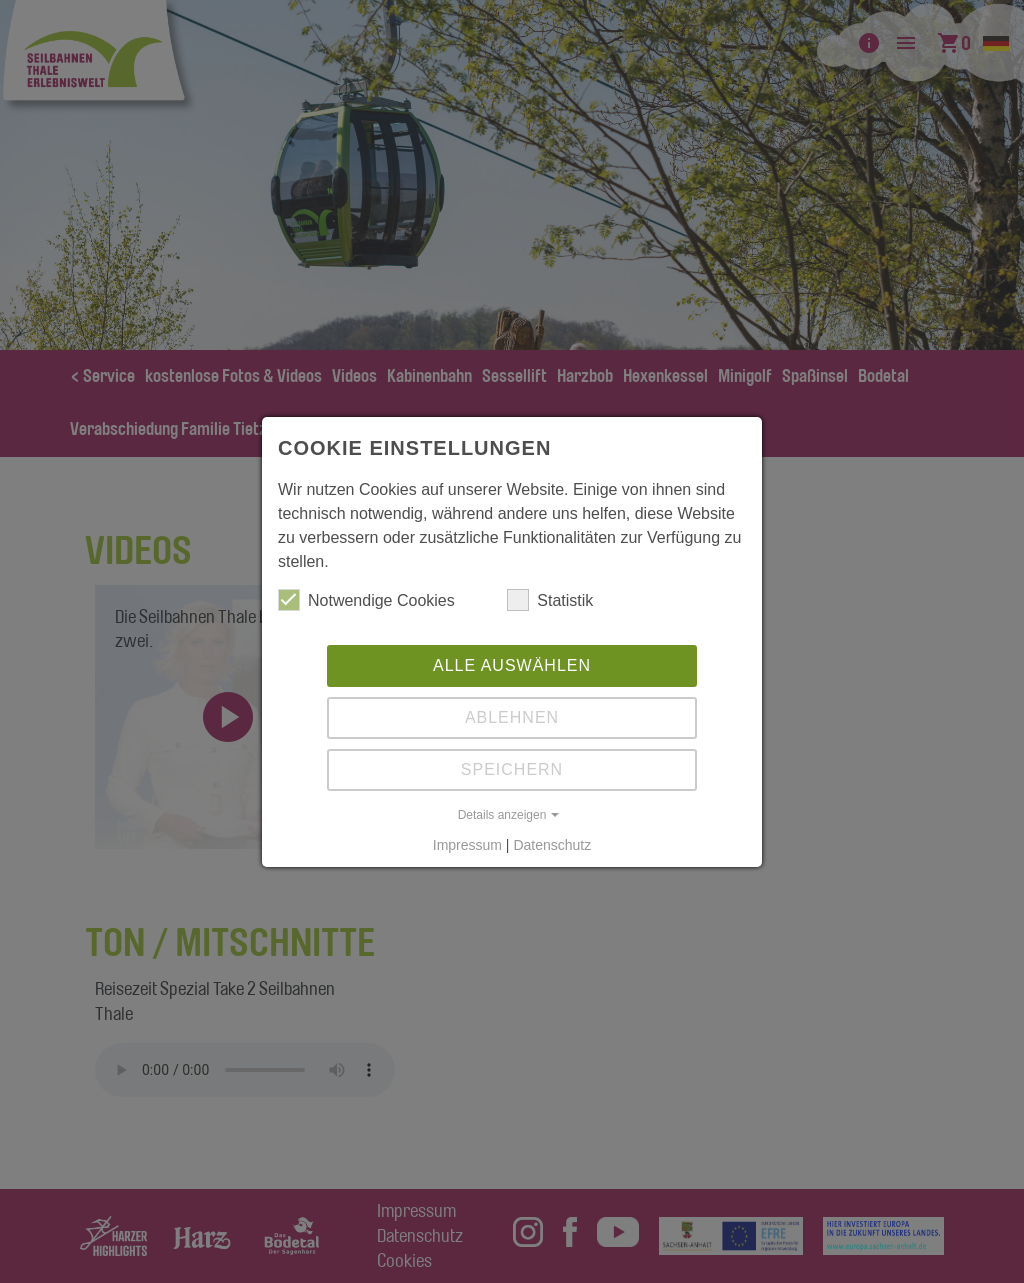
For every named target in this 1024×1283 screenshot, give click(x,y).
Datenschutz (552, 845)
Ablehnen (512, 717)
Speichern (512, 769)
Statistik (550, 600)
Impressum (467, 845)
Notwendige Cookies (366, 600)
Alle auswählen (512, 665)
